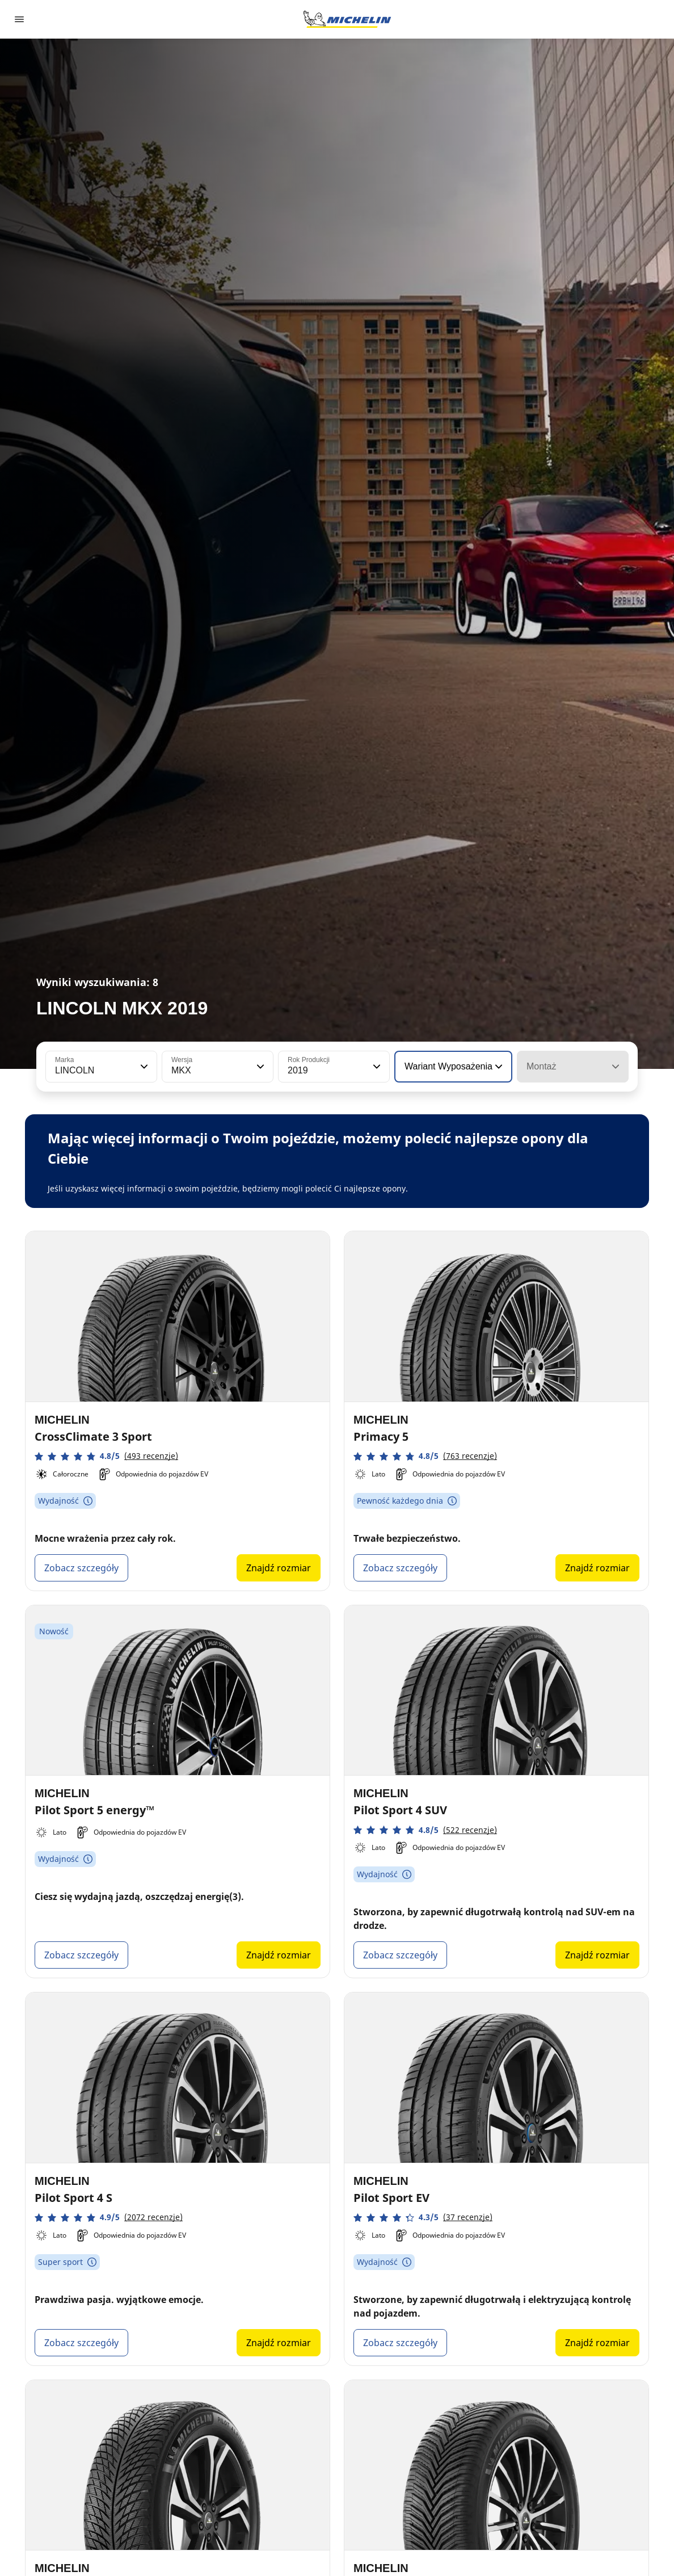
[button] (143, 1066)
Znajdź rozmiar (278, 1568)
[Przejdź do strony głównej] (347, 19)
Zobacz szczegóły (81, 1568)
